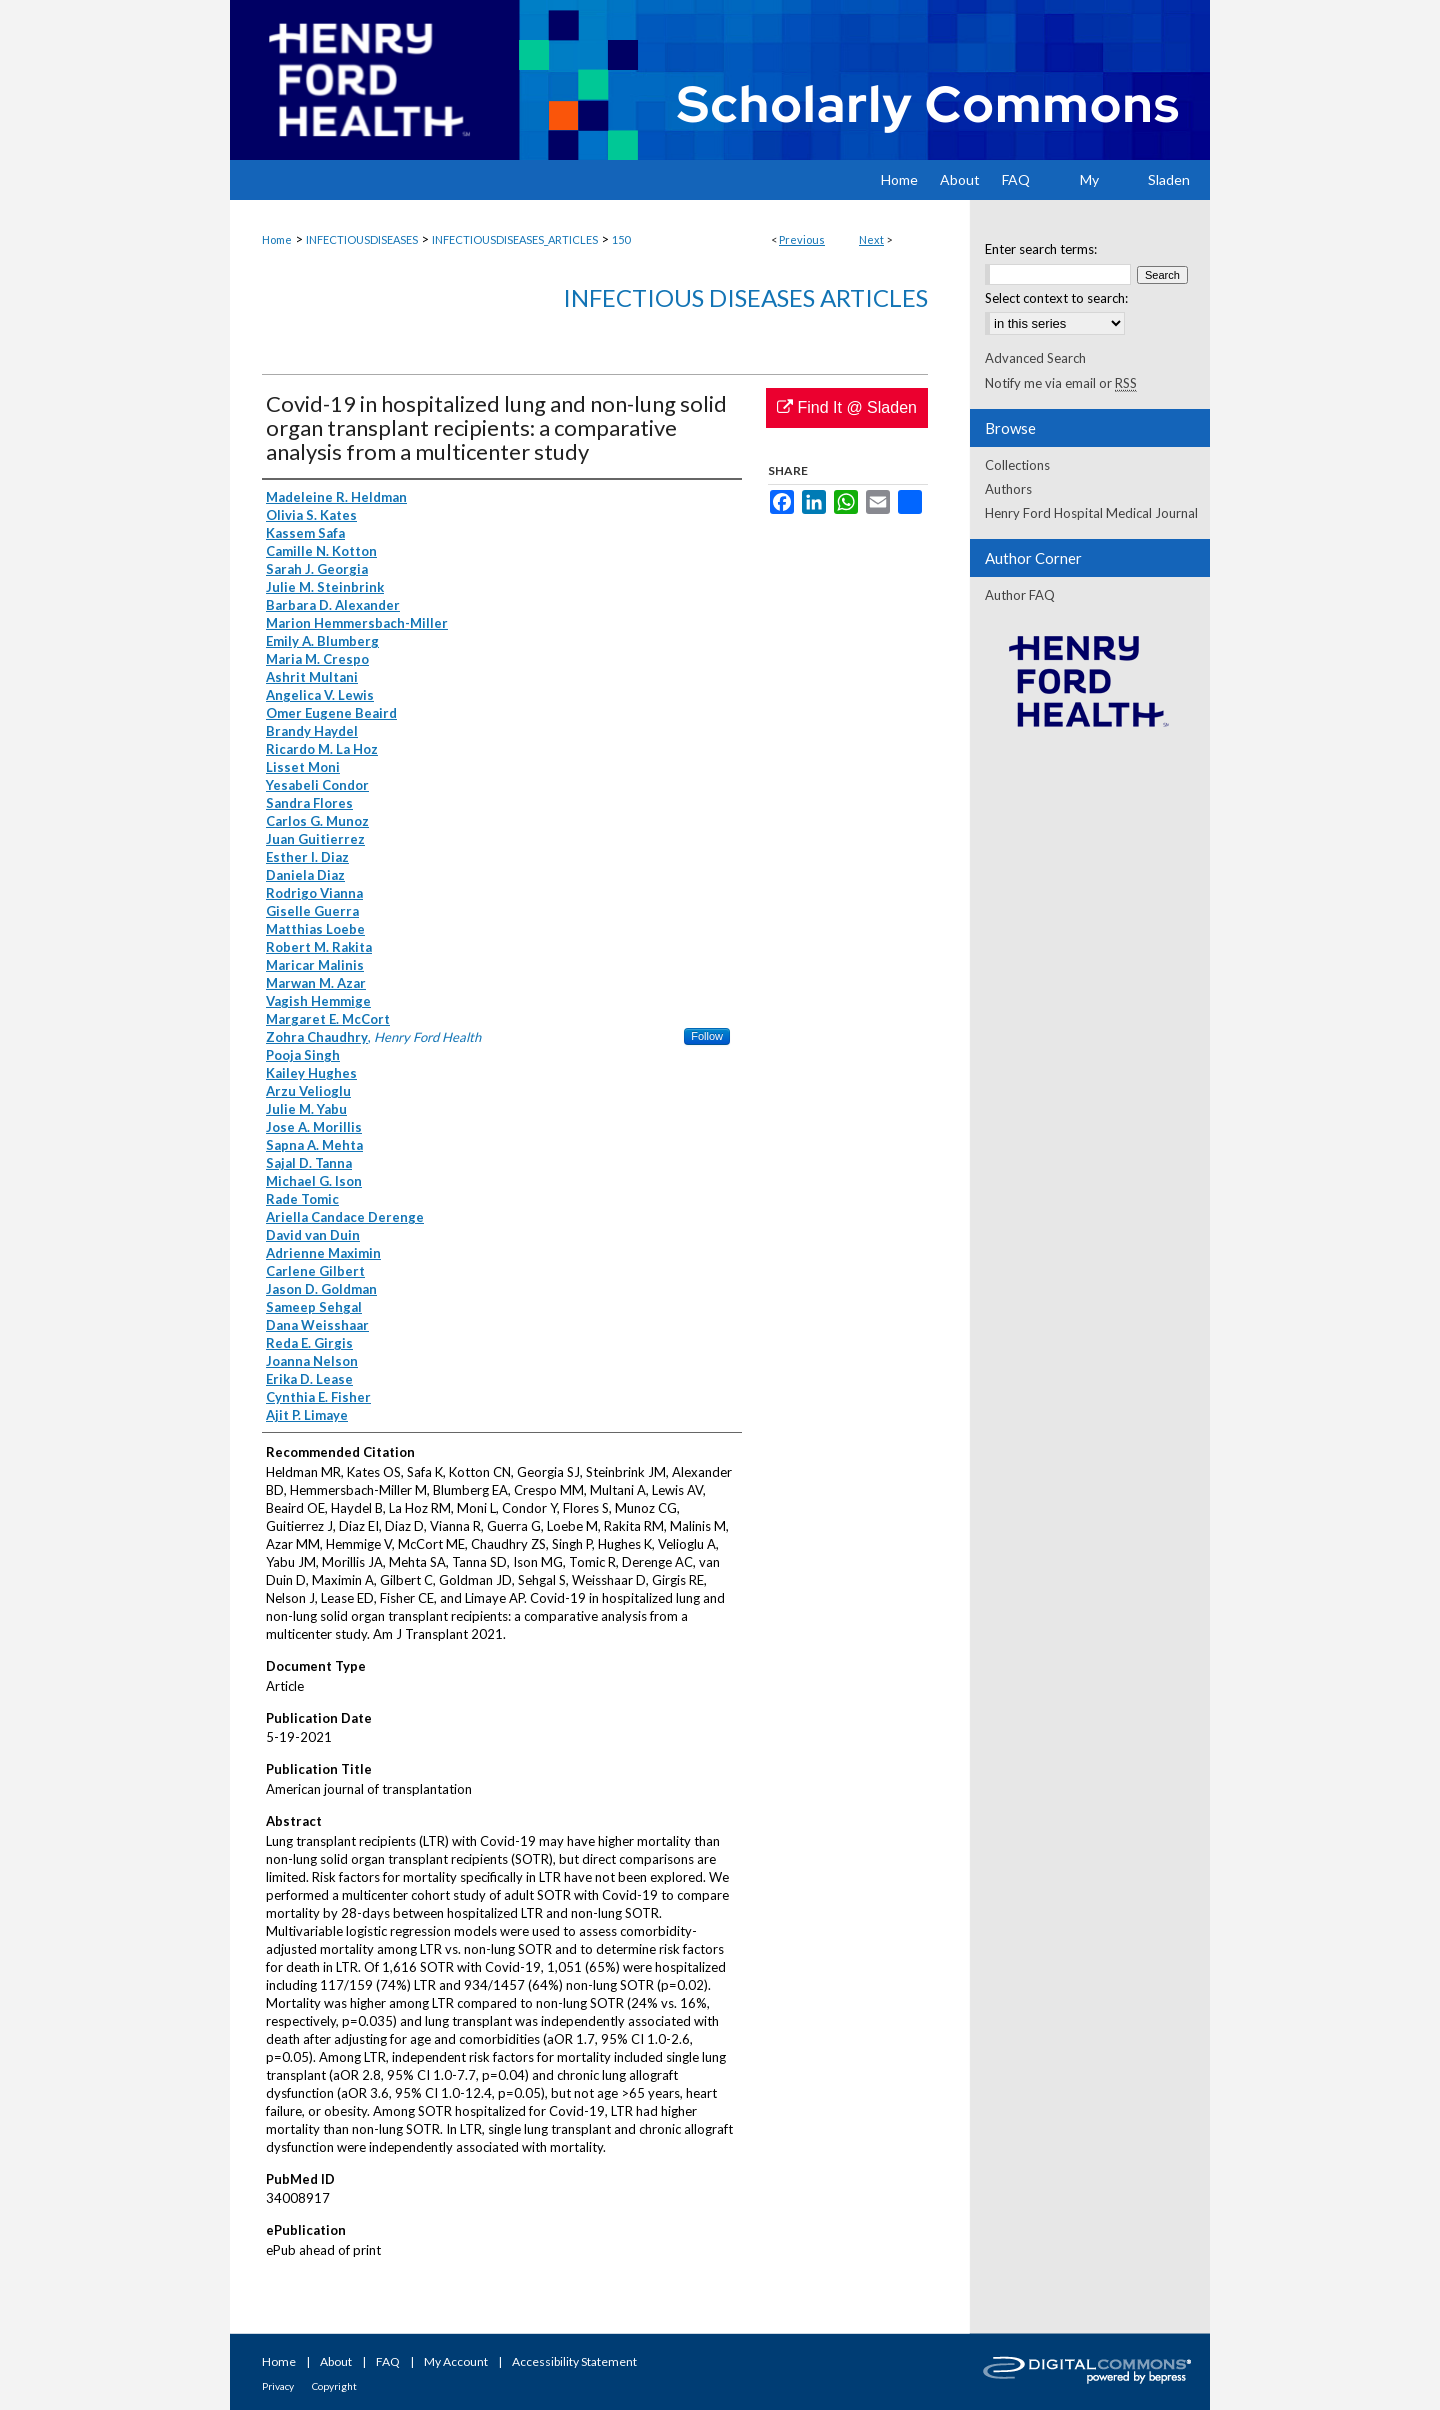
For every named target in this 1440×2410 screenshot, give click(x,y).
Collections (1017, 465)
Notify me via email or (1061, 383)
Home (277, 239)
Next (871, 239)
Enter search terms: (1041, 249)
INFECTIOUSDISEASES (362, 239)
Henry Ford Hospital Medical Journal (1091, 513)
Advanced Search (1035, 358)
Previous (802, 239)
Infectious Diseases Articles (745, 297)
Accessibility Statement (574, 2361)
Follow (707, 1036)
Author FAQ (1020, 595)
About (336, 2361)
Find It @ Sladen (847, 407)
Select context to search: (1056, 298)
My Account (456, 2361)
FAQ (388, 2361)
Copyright (334, 2386)
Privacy (278, 2386)
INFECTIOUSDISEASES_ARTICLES (515, 239)
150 (621, 239)
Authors (1008, 489)
